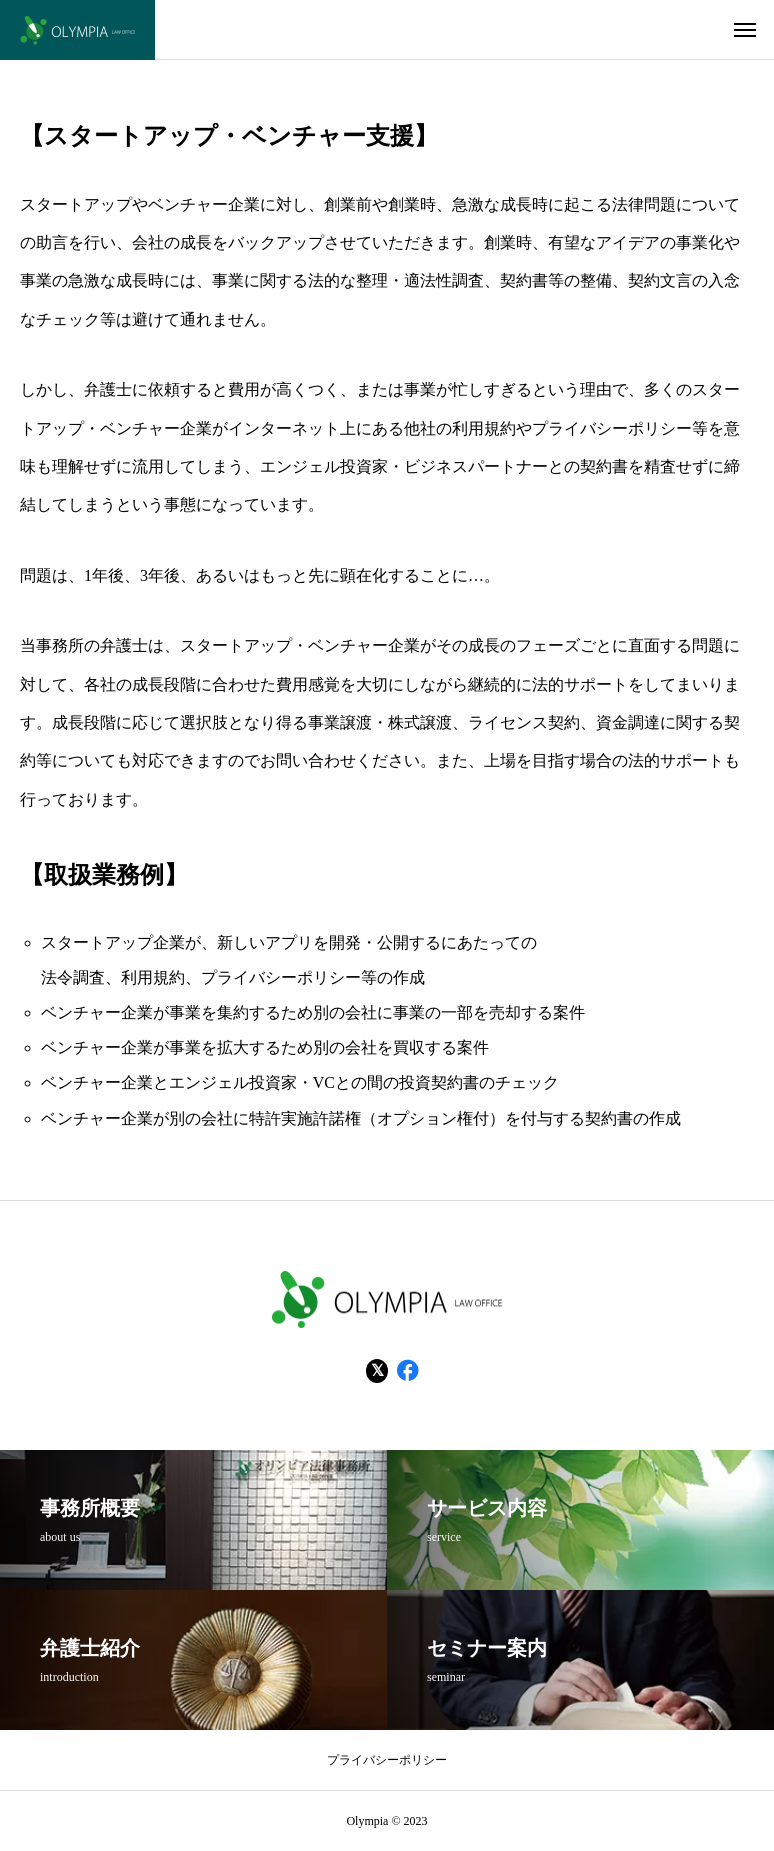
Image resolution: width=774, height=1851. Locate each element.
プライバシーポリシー (387, 1760)
